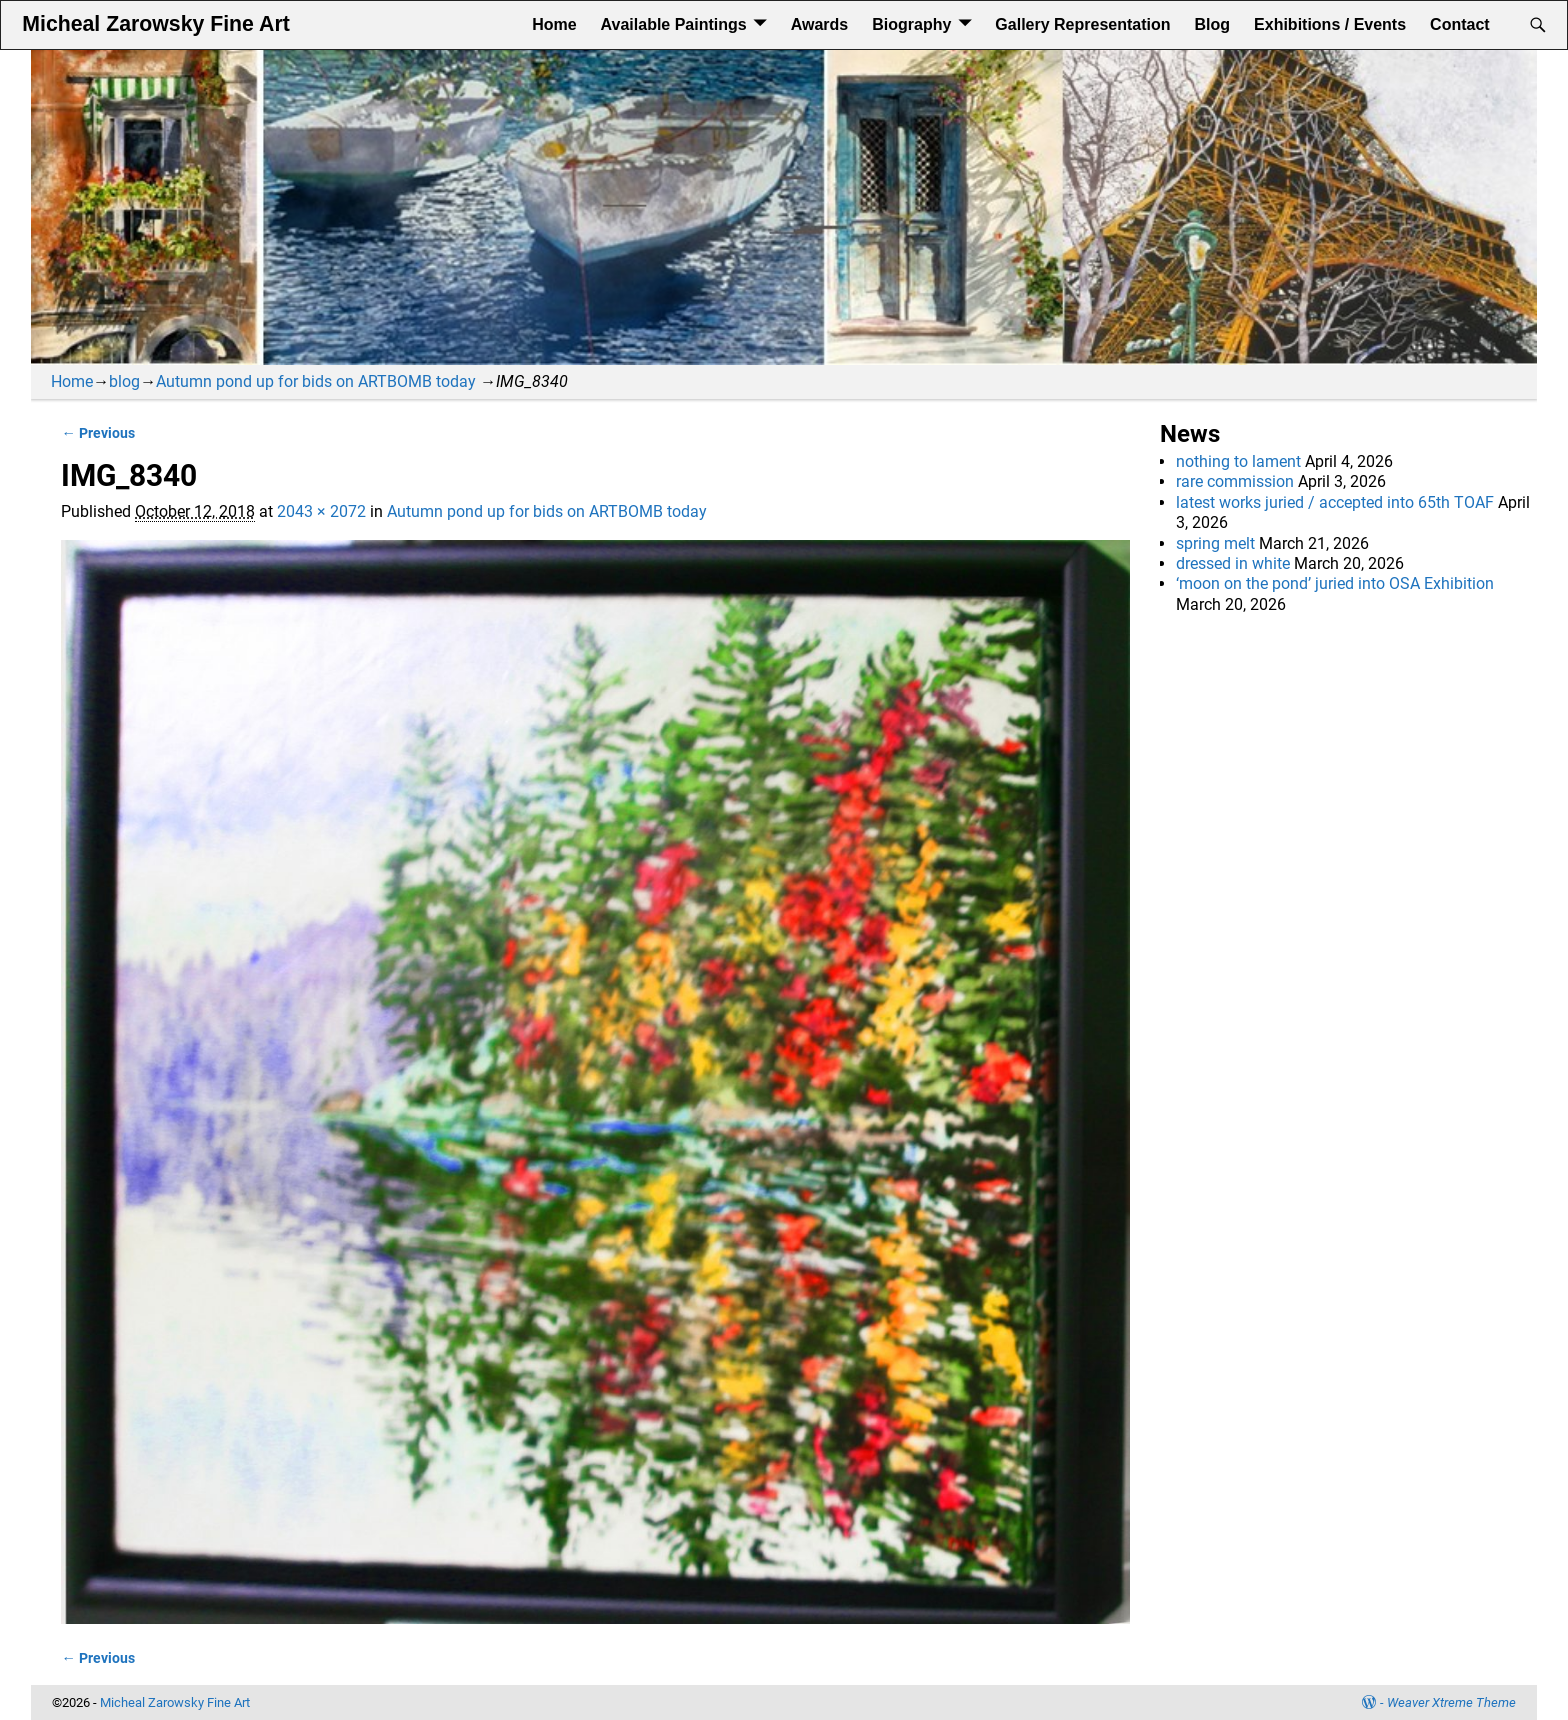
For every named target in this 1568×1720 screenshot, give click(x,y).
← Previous (97, 433)
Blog (1213, 24)
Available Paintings (674, 24)
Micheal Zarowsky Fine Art (155, 24)
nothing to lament (1238, 461)
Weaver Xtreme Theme (1451, 1702)
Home (554, 24)
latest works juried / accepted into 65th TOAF (1335, 502)
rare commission (1235, 481)
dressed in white (1233, 563)
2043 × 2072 (321, 511)
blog (124, 381)
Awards (820, 24)
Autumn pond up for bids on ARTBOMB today (316, 381)
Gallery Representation (1082, 24)
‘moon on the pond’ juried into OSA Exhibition (1335, 583)
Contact (1460, 24)
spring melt (1215, 543)
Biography (911, 24)
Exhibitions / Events (1330, 24)
